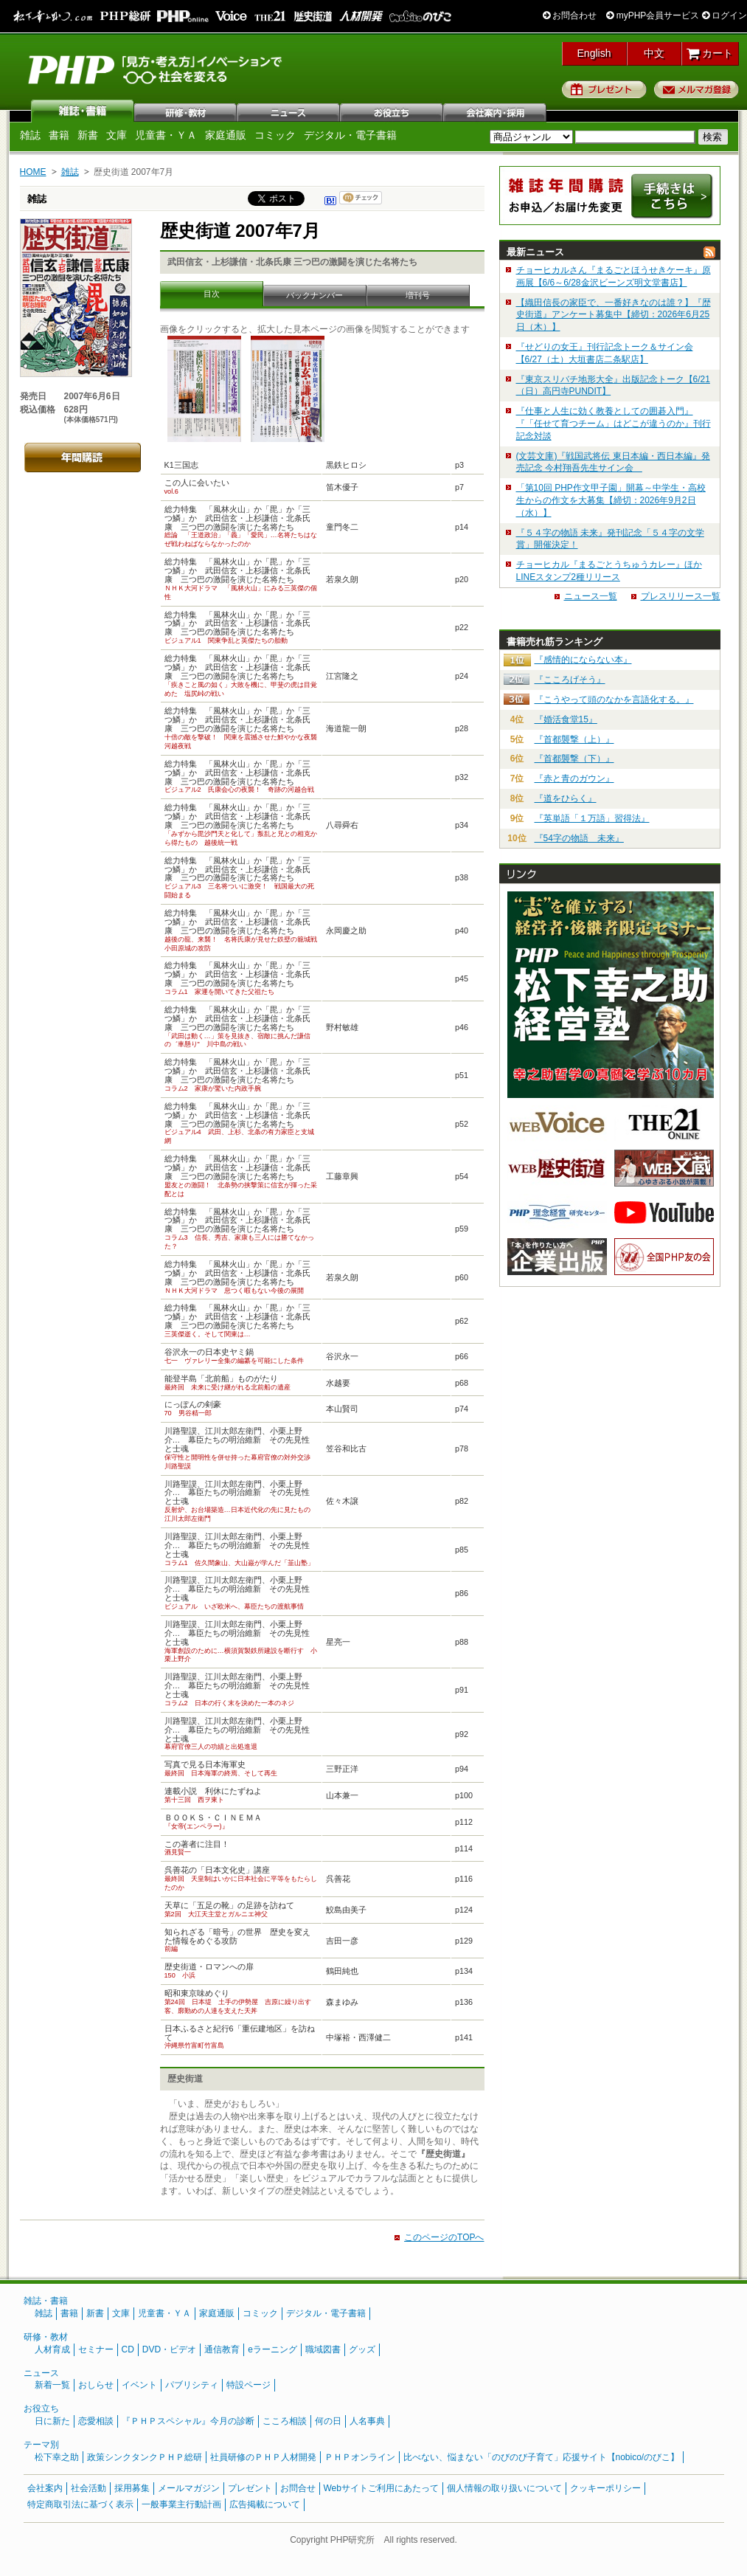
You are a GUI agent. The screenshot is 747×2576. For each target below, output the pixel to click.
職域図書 (323, 2349)
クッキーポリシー (605, 2488)
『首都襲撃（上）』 (574, 739)
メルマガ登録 (696, 89)
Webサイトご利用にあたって (381, 2488)
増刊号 (418, 295)
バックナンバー (314, 295)
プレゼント (604, 89)
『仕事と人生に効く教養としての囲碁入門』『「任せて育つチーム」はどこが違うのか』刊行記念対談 (613, 423)
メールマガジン (189, 2488)
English (594, 53)
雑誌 (82, 111)
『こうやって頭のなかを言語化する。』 (614, 699)
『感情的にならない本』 (583, 660)
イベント (139, 2385)
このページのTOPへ (444, 2237)
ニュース (289, 111)
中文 (654, 53)
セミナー (96, 2349)
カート (710, 53)
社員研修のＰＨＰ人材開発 (263, 2457)
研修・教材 (185, 111)
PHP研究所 (156, 68)
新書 (87, 135)
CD (128, 2349)
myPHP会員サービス (652, 15)
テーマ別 (41, 2444)
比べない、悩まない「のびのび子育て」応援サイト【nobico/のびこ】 (541, 2457)
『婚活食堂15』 (566, 719)
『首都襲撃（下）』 (574, 758)
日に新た (52, 2421)
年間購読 (82, 457)
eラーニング (272, 2349)
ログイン (724, 15)
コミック (275, 135)
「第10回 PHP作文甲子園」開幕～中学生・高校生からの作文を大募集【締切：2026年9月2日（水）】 (611, 500)
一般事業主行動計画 (181, 2504)
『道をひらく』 (566, 798)
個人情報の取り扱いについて (504, 2488)
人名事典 (367, 2421)
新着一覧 (52, 2385)
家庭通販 (225, 135)
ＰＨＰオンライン (359, 2457)
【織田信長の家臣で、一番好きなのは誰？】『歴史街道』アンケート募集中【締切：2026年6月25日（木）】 (613, 315)
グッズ (362, 2349)
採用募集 (132, 2488)
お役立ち (392, 111)
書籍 (59, 135)
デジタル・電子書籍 (350, 135)
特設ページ (248, 2385)
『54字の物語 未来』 (579, 838)
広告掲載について (264, 2504)
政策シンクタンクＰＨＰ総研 (144, 2457)
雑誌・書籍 (46, 2301)
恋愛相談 (96, 2421)
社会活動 (88, 2488)
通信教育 (222, 2349)
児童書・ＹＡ (166, 135)
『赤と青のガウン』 (574, 778)
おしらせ (96, 2385)
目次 (212, 293)
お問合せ (298, 2488)
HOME (33, 172)
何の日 (328, 2421)
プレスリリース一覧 (680, 596)
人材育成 (52, 2349)
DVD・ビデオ (169, 2349)
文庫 (116, 135)
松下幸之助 (57, 2457)
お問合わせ (570, 15)
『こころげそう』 (570, 679)
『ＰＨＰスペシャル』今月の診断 (188, 2421)
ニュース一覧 (590, 596)
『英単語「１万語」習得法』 (592, 818)
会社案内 (495, 111)
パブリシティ (191, 2385)
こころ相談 (285, 2421)
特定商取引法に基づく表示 (80, 2504)
